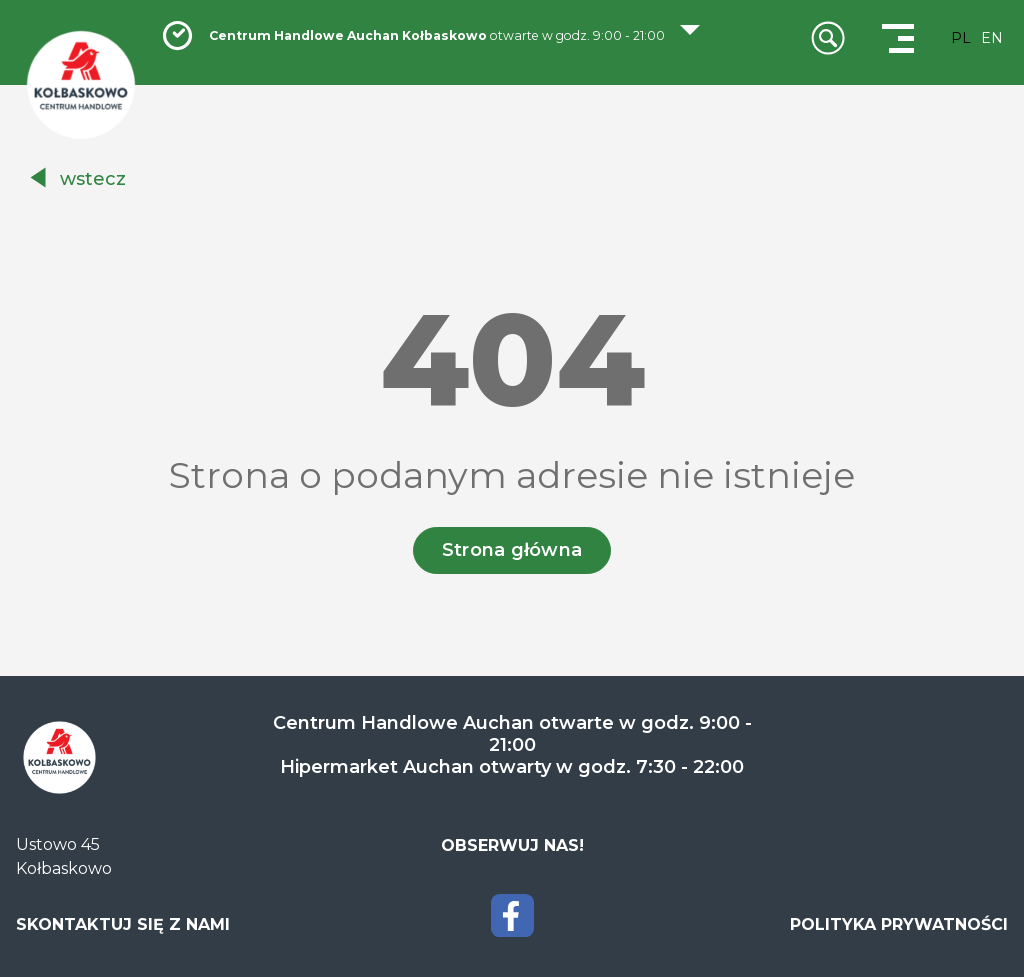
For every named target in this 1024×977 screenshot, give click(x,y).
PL (961, 38)
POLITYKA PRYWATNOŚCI (899, 924)
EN (992, 38)
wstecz (93, 179)
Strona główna (512, 550)
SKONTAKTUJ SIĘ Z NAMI (123, 924)
